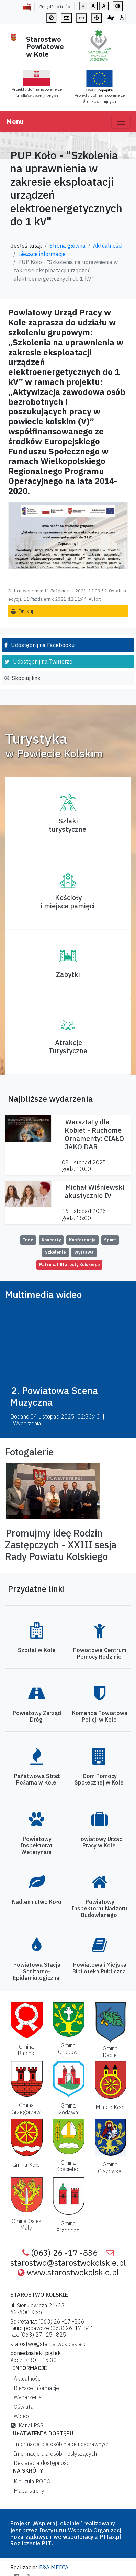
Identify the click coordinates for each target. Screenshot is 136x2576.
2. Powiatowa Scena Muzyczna (54, 1396)
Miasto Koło (110, 2107)
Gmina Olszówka (110, 2167)
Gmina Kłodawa (67, 2108)
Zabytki (68, 974)
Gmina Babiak (26, 2050)
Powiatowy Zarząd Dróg (37, 1716)
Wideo (20, 2416)
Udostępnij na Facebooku (43, 645)
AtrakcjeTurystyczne (67, 1046)
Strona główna (67, 245)
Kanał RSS (27, 2425)
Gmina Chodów (68, 2048)
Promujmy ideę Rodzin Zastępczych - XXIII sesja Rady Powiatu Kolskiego (60, 1544)
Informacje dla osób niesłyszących (54, 2453)
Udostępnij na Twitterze (42, 661)
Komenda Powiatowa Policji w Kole (99, 1716)
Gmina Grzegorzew (26, 2108)
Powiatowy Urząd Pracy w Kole (100, 1842)
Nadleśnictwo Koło (36, 1901)
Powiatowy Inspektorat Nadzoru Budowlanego (99, 1908)
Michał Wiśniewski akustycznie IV (94, 1191)
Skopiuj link (26, 678)
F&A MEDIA (53, 2567)
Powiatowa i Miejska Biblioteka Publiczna (99, 1968)
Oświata (22, 2406)
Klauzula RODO (30, 2481)
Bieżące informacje (42, 253)
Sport (110, 1239)
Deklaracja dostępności (40, 2462)
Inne (28, 1239)
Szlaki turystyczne (67, 825)
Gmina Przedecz (67, 2226)
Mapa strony (27, 2490)
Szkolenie (55, 1252)
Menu (15, 121)
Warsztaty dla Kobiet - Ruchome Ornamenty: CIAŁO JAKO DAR (94, 1134)
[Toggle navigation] (121, 122)
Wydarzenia (26, 2397)
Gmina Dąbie (110, 2051)
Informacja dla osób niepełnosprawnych (60, 2443)
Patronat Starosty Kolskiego (69, 1264)
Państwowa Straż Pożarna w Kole (37, 1779)
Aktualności (107, 245)
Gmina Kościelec (67, 2166)
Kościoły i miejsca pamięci (68, 901)
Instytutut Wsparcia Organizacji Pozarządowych (66, 2533)
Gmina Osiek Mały (27, 2224)
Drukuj (25, 611)
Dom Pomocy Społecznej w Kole (99, 1779)
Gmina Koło (26, 2164)
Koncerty (51, 1239)
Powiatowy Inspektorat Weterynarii (37, 1845)
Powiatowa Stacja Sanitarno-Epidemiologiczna (36, 1971)
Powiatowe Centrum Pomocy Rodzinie (99, 1653)
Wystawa (84, 1252)
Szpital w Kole (37, 1650)
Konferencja (82, 1239)
